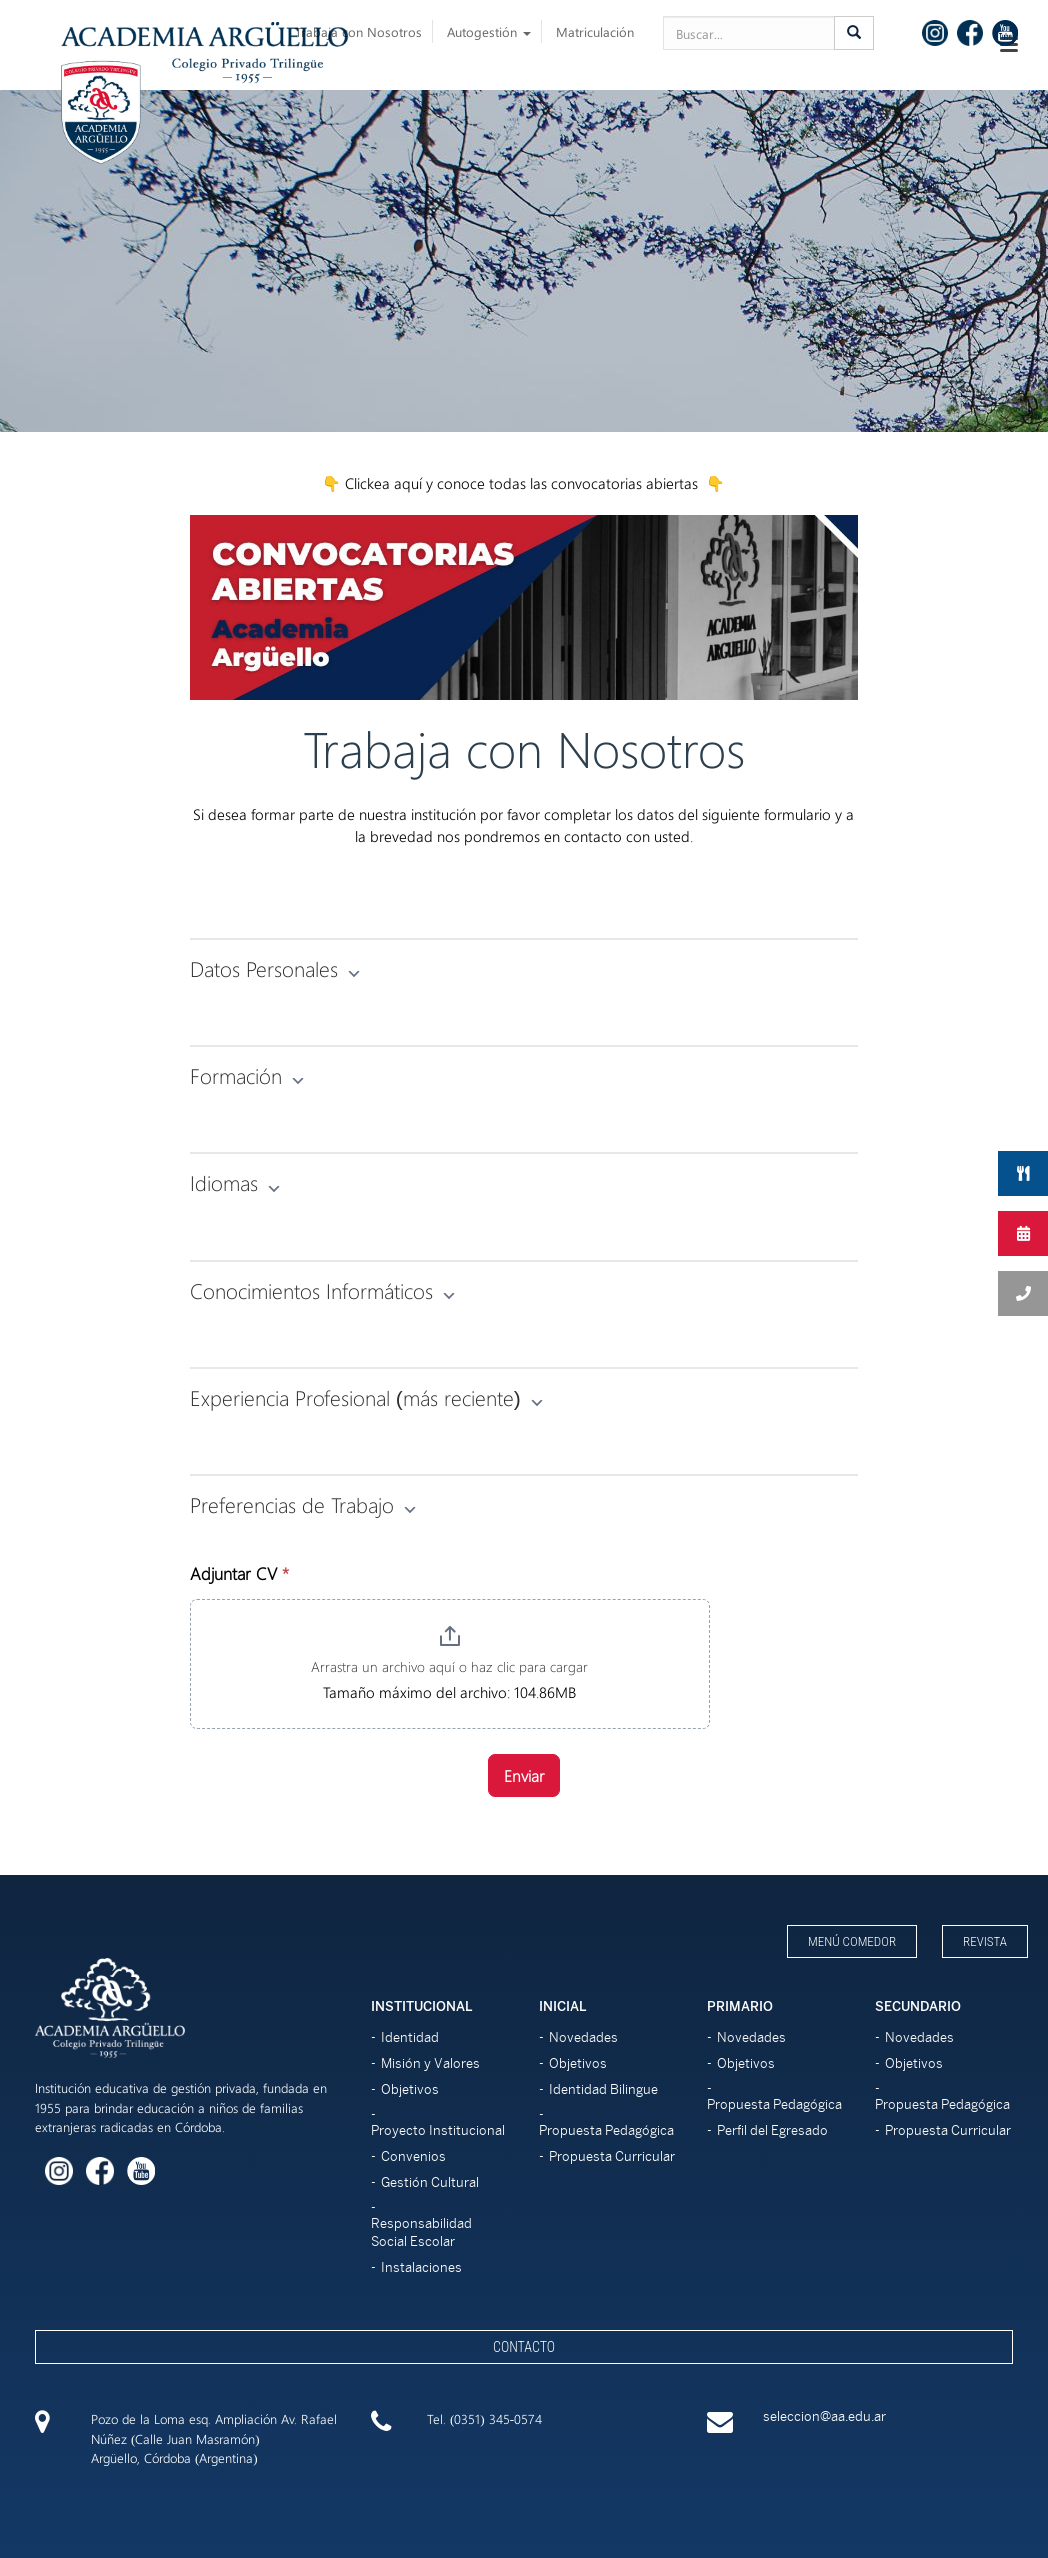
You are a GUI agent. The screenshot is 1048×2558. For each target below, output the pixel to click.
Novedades (583, 2037)
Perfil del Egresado (772, 2130)
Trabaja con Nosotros (358, 31)
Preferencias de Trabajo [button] (304, 1504)
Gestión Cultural (430, 2182)
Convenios (413, 2156)
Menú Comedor (852, 1941)
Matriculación (595, 31)
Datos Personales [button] (276, 968)
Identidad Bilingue (603, 2089)
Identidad (410, 2037)
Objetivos (410, 2089)
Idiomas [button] (236, 1182)
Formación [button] (248, 1075)
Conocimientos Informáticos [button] (323, 1290)
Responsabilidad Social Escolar (421, 2232)
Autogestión (489, 31)
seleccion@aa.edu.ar (824, 2416)
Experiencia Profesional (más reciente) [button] (367, 1397)
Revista (985, 1941)
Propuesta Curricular (612, 2156)
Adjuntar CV (239, 1573)
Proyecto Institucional (438, 2130)
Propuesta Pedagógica (606, 2130)
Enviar (524, 1775)
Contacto (524, 2347)
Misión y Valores (430, 2063)
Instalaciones (421, 2267)
